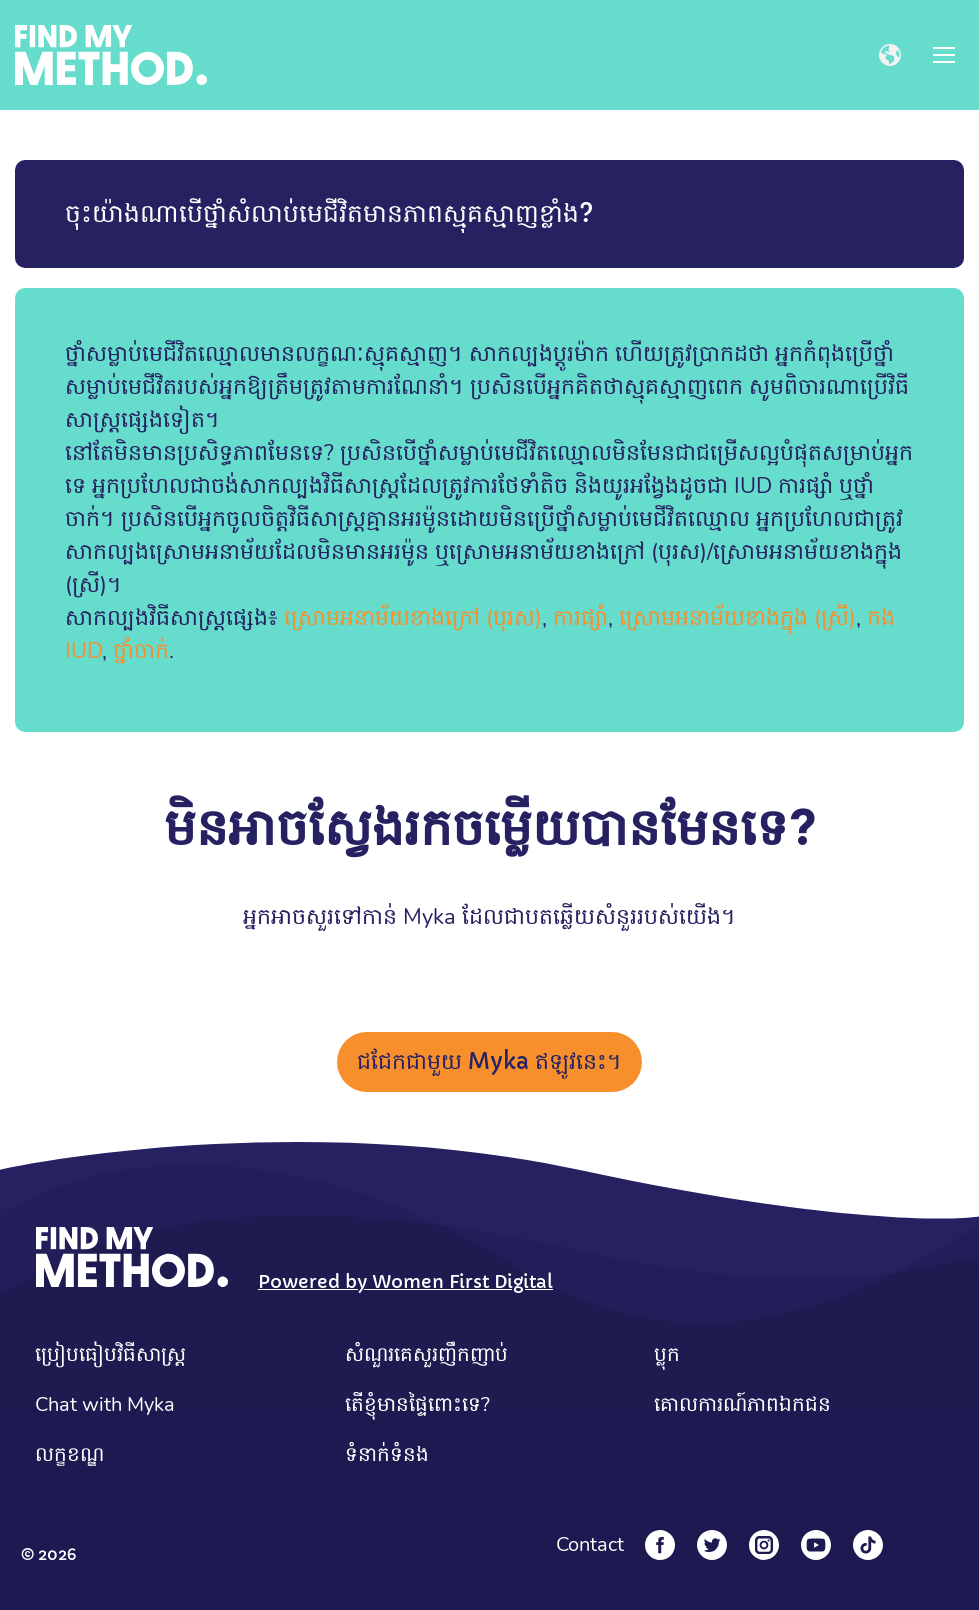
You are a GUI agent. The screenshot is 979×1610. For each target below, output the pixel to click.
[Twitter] (712, 1545)
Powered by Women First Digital (405, 1281)
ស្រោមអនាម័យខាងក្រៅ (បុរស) (413, 618)
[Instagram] (764, 1545)
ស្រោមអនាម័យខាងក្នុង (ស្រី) (737, 618)
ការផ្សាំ (580, 618)
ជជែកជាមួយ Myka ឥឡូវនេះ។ (489, 1061)
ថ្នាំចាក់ (141, 651)
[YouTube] (816, 1545)
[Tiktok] (868, 1545)
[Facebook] (660, 1545)
